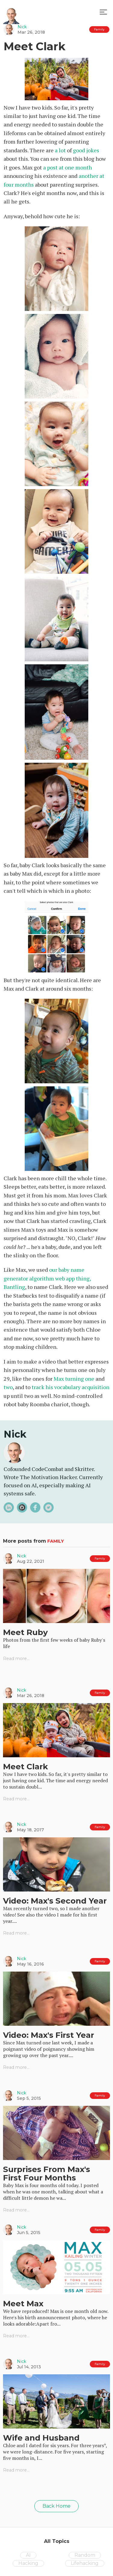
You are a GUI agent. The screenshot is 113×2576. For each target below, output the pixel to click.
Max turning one (74, 1378)
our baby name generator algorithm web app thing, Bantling (47, 1278)
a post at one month (67, 167)
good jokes (86, 150)
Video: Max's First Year (48, 2035)
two (8, 1387)
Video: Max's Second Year (55, 1901)
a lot (60, 150)
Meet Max (23, 2303)
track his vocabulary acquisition (70, 1387)
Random (84, 2555)
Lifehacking (85, 2563)
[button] (103, 12)
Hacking (28, 2563)
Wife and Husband (41, 2438)
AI (28, 2555)
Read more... (16, 1658)
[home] (10, 12)
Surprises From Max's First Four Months (46, 2174)
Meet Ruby (25, 1632)
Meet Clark (25, 1766)
